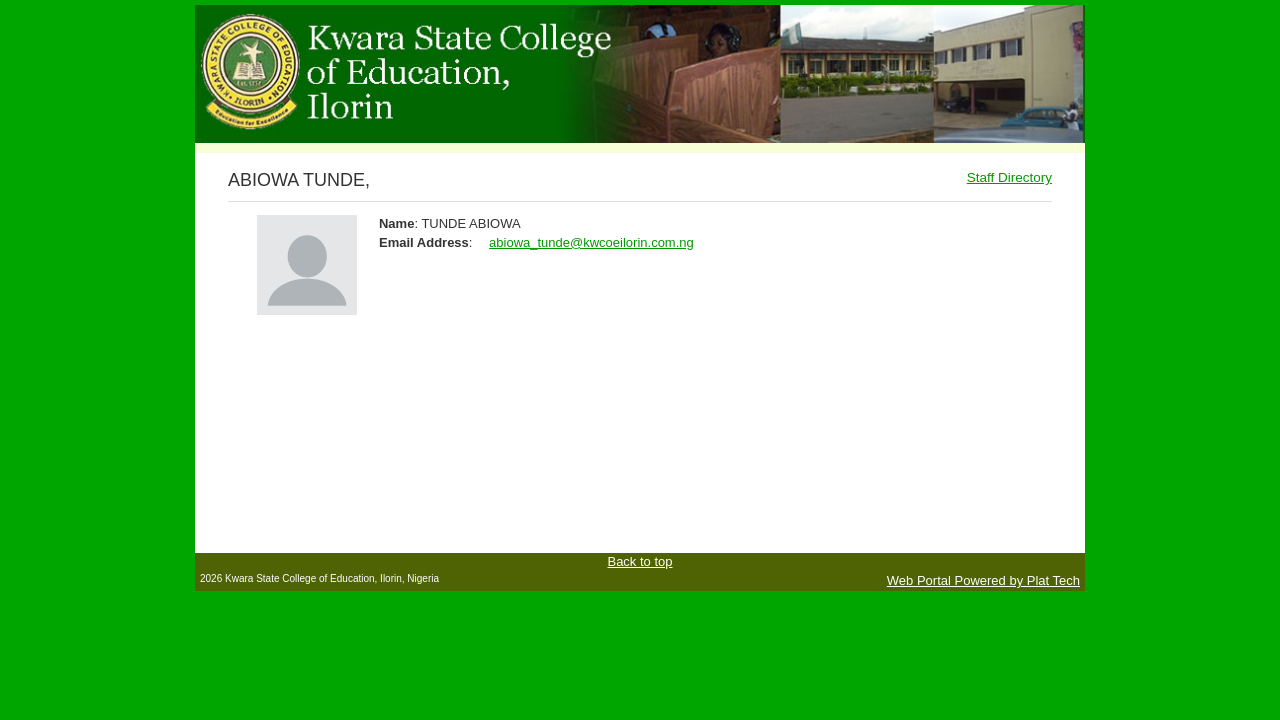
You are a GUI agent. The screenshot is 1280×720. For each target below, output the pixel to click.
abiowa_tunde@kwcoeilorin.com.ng (591, 242)
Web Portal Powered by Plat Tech (983, 580)
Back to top (639, 561)
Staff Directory (1009, 177)
